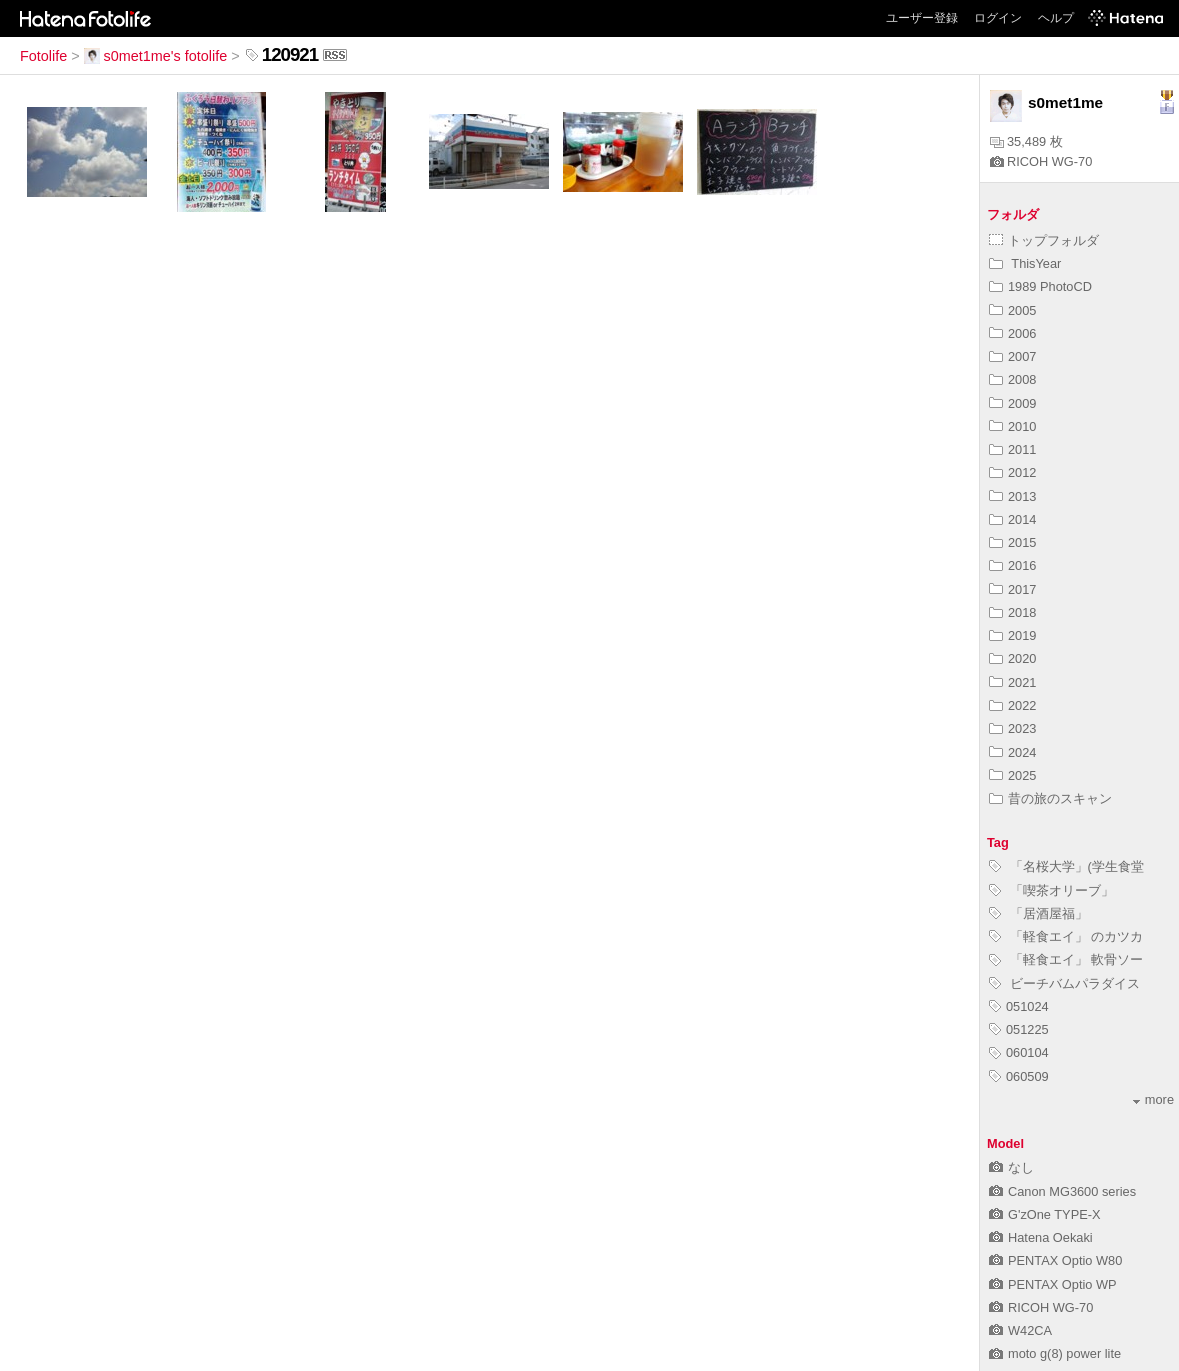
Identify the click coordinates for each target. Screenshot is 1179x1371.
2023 (1012, 728)
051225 (1019, 1029)
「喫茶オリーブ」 (1051, 890)
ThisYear (1025, 263)
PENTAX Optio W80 (1055, 1260)
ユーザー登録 (922, 18)
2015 (1012, 542)
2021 (1012, 682)
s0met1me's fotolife (156, 56)
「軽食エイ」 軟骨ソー (1066, 959)
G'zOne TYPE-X (1045, 1214)
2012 (1012, 472)
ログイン (998, 18)
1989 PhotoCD (1040, 286)
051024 (1019, 1006)
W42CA (1020, 1330)
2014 (1012, 519)
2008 (1012, 379)
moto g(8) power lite (1055, 1353)
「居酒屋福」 (1038, 913)
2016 (1012, 565)
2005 (1012, 310)
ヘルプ (1056, 18)
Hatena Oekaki (1041, 1237)
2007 (1012, 356)
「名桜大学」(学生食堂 (1066, 866)
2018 (1012, 612)
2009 (1012, 403)
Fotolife (43, 56)
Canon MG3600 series (1062, 1191)
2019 (1012, 635)
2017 (1012, 589)
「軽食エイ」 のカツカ (1066, 936)
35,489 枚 (1026, 141)
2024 (1012, 752)
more (1153, 1099)
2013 (1012, 496)
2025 (1012, 775)
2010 (1012, 426)
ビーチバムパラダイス (1064, 983)
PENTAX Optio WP (1053, 1284)
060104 (1019, 1052)
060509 (1019, 1076)
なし (1011, 1167)
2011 (1012, 449)
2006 (1012, 333)
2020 (1012, 658)
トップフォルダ (1044, 240)
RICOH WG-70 (1041, 161)
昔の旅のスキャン (1050, 798)
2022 (1012, 705)
